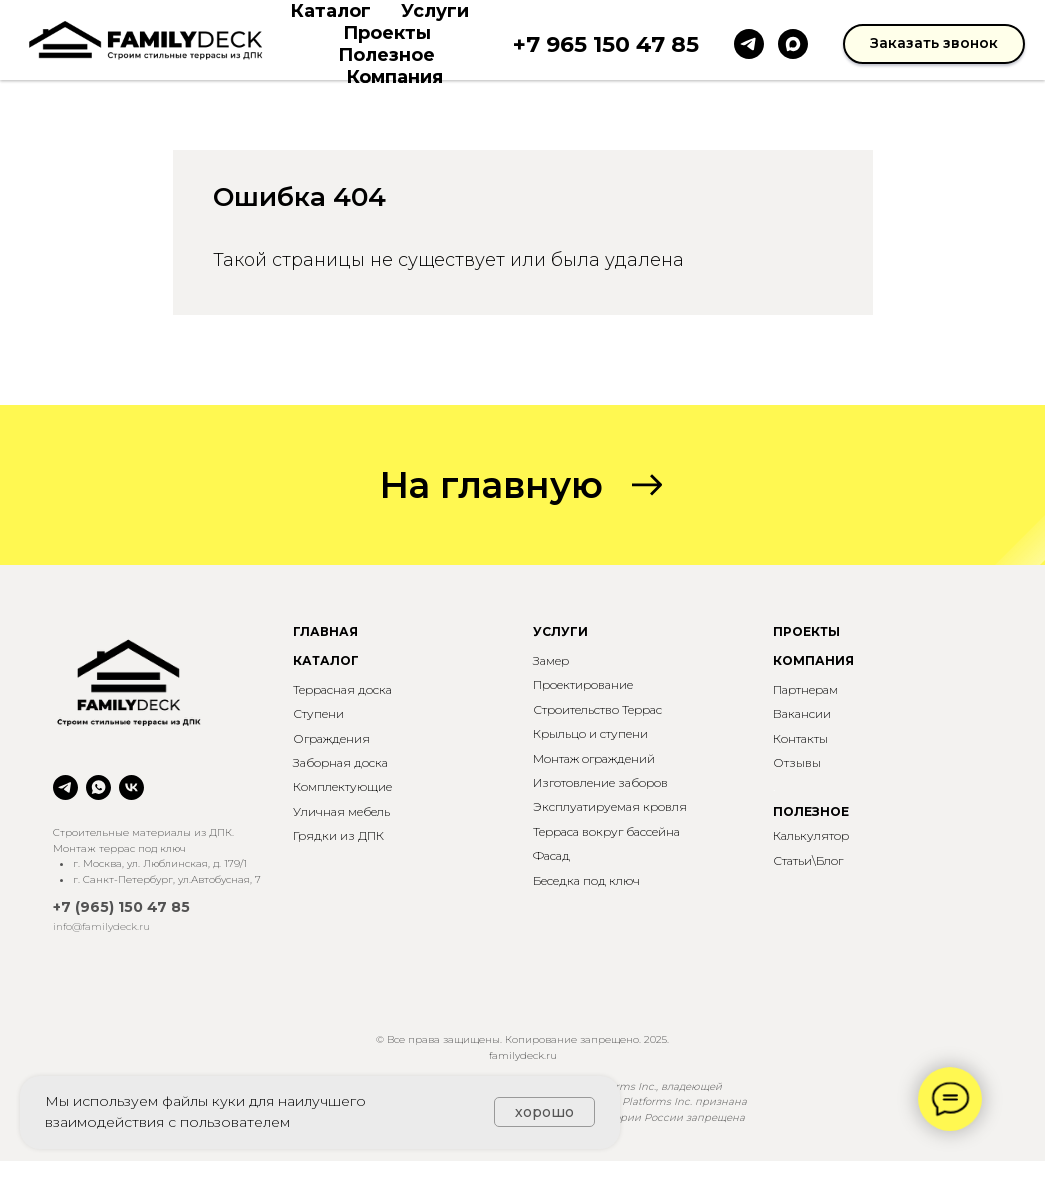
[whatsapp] (98, 787)
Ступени (318, 713)
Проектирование (583, 684)
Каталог (330, 11)
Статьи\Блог (808, 860)
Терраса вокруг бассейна (606, 831)
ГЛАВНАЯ (325, 631)
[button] (934, 44)
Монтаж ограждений (594, 758)
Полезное (386, 55)
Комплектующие (342, 786)
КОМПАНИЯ (813, 660)
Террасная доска (342, 689)
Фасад (551, 855)
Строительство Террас (597, 709)
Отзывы (797, 762)
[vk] (131, 787)
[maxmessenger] (793, 44)
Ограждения (331, 738)
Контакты (800, 738)
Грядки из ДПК (338, 835)
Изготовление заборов (600, 782)
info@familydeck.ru (101, 926)
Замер (551, 660)
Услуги (435, 11)
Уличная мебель (341, 811)
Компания (394, 77)
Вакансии (802, 713)
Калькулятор (811, 835)
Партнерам (805, 689)
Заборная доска (340, 762)
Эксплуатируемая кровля (610, 806)
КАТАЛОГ (326, 660)
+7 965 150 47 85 (606, 44)
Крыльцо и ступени (590, 733)
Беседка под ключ (586, 880)
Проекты (387, 33)
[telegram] (749, 44)
